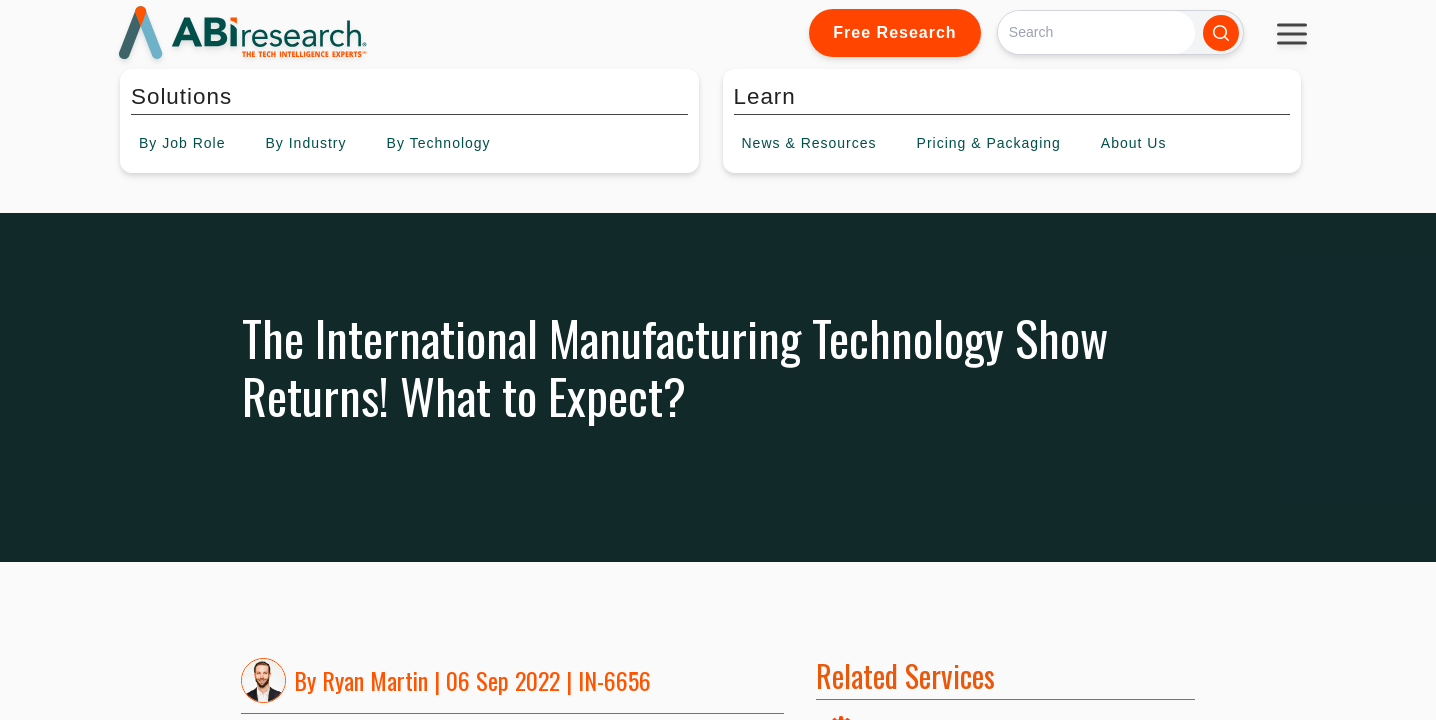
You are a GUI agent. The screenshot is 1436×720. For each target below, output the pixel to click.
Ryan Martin (375, 680)
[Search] (1096, 32)
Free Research (894, 32)
